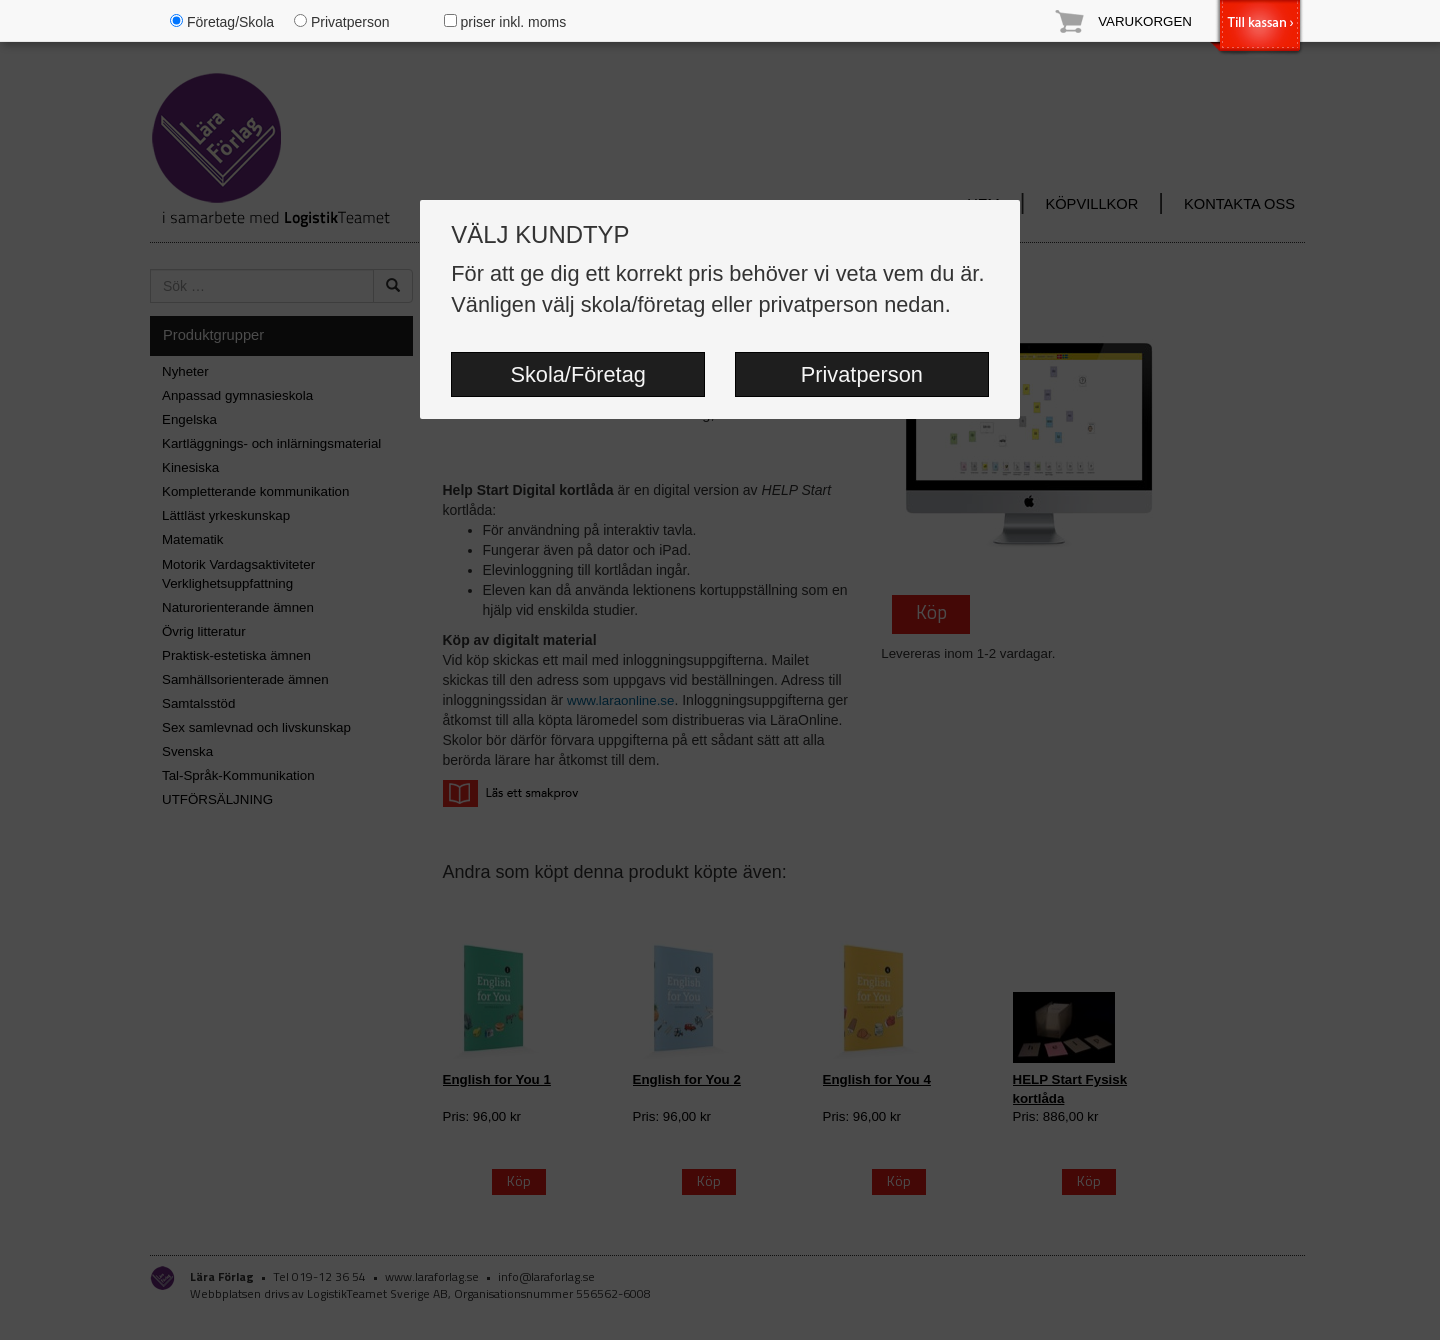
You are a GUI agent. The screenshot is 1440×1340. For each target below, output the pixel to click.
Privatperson (862, 374)
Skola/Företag (577, 374)
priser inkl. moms (505, 22)
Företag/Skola (222, 22)
